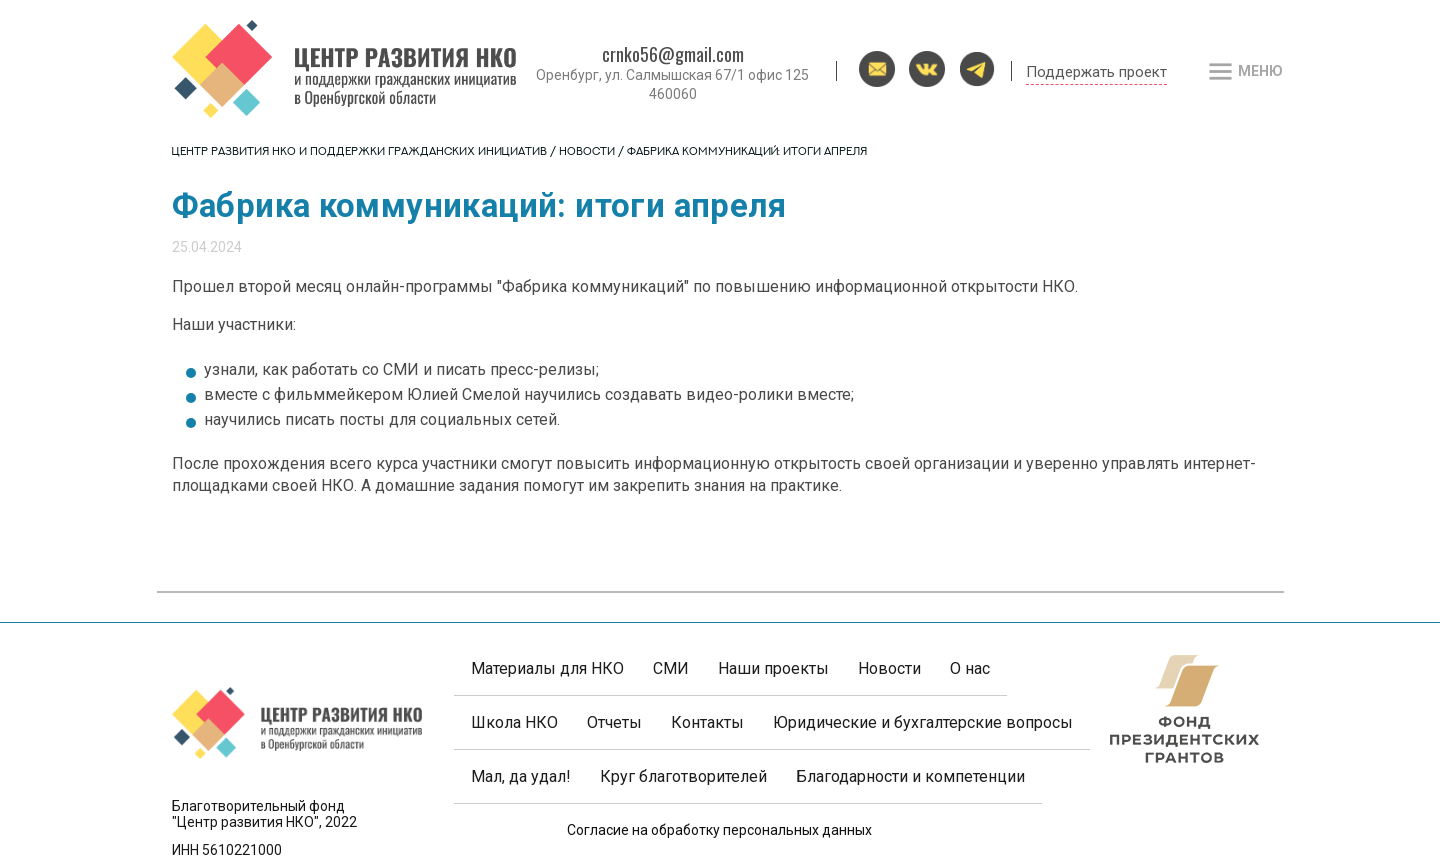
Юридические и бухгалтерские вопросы (923, 722)
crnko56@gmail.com (673, 54)
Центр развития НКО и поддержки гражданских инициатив (359, 152)
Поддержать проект (1096, 72)
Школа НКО (514, 722)
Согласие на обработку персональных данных (719, 830)
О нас (970, 668)
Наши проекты (773, 668)
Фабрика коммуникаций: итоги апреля (747, 152)
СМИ (671, 668)
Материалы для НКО (547, 668)
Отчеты (614, 722)
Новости (587, 152)
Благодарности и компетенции (910, 776)
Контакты (707, 722)
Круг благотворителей (683, 776)
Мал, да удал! (521, 776)
